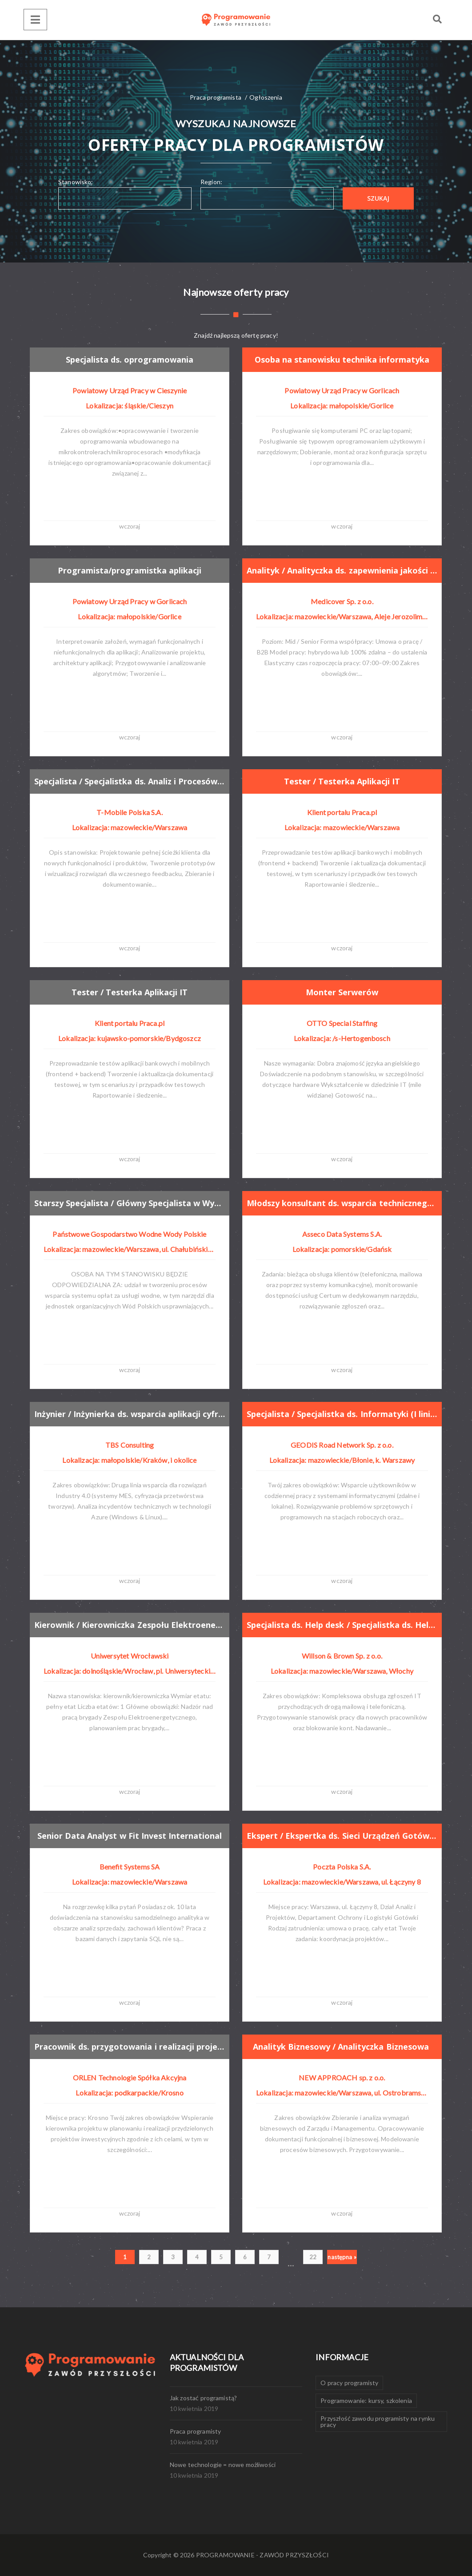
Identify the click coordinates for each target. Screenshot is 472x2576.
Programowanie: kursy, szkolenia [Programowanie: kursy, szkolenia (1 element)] (366, 2400)
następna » (342, 2257)
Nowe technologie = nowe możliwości (223, 2464)
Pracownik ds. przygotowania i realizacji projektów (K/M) (129, 2046)
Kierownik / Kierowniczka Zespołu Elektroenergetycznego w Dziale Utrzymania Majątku (129, 1624)
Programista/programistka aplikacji (129, 570)
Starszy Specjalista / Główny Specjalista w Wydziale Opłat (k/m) (129, 1203)
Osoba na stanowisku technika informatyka (342, 359)
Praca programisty (195, 2431)
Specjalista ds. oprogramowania (129, 359)
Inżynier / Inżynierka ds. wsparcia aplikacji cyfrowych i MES (129, 1414)
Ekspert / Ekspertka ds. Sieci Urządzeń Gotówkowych (342, 1835)
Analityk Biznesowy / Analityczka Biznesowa (342, 2046)
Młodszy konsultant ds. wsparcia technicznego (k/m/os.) (342, 1203)
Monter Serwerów (342, 992)
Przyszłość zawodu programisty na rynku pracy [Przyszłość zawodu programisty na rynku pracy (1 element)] (377, 2421)
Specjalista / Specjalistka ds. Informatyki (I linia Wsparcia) (342, 1414)
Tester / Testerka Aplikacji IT (342, 781)
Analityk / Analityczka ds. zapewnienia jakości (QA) (342, 570)
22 (312, 2257)
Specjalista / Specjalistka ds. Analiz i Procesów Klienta (129, 781)
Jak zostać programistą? (203, 2398)
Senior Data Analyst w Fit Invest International (129, 1835)
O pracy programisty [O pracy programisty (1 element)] (349, 2382)
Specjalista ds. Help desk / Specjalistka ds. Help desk (342, 1624)
